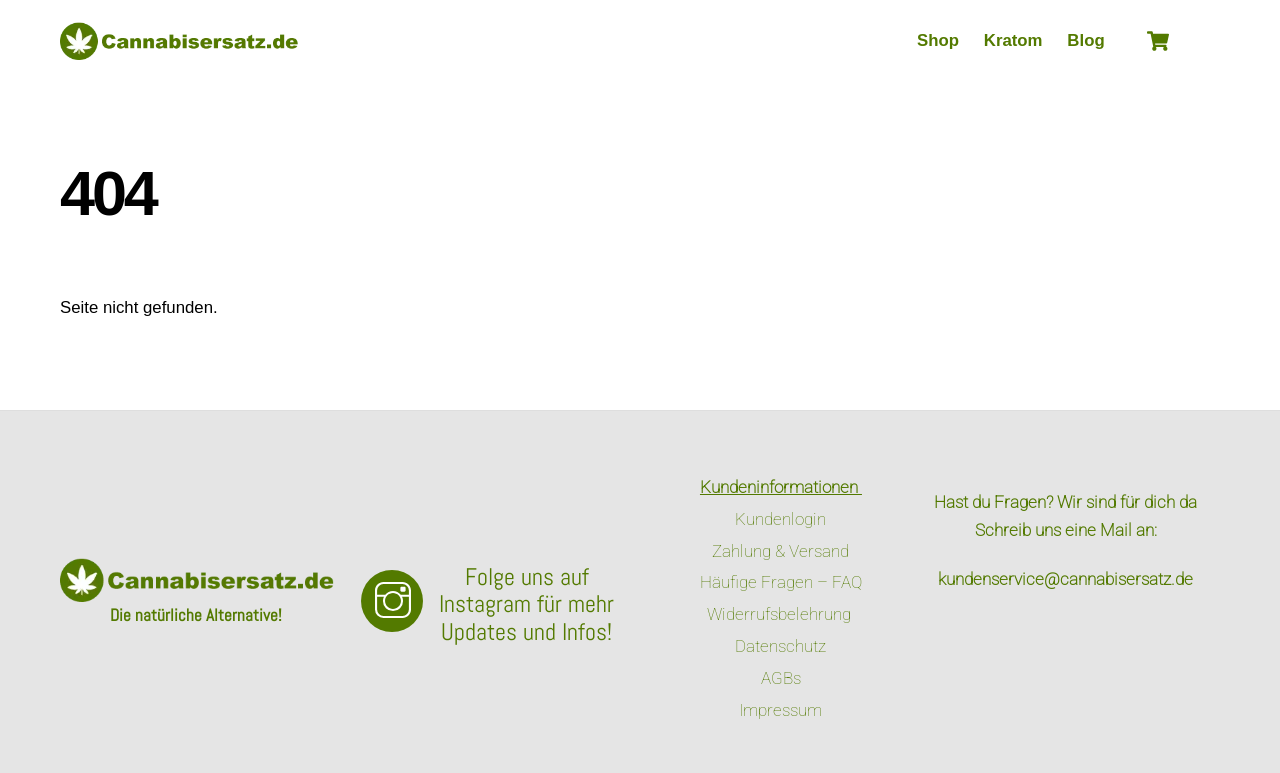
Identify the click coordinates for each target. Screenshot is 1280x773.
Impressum (780, 710)
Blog (1085, 40)
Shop (938, 40)
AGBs (781, 678)
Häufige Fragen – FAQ (781, 582)
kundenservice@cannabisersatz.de (1065, 579)
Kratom (1013, 40)
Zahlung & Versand (780, 551)
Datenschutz (780, 646)
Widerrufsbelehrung (781, 614)
